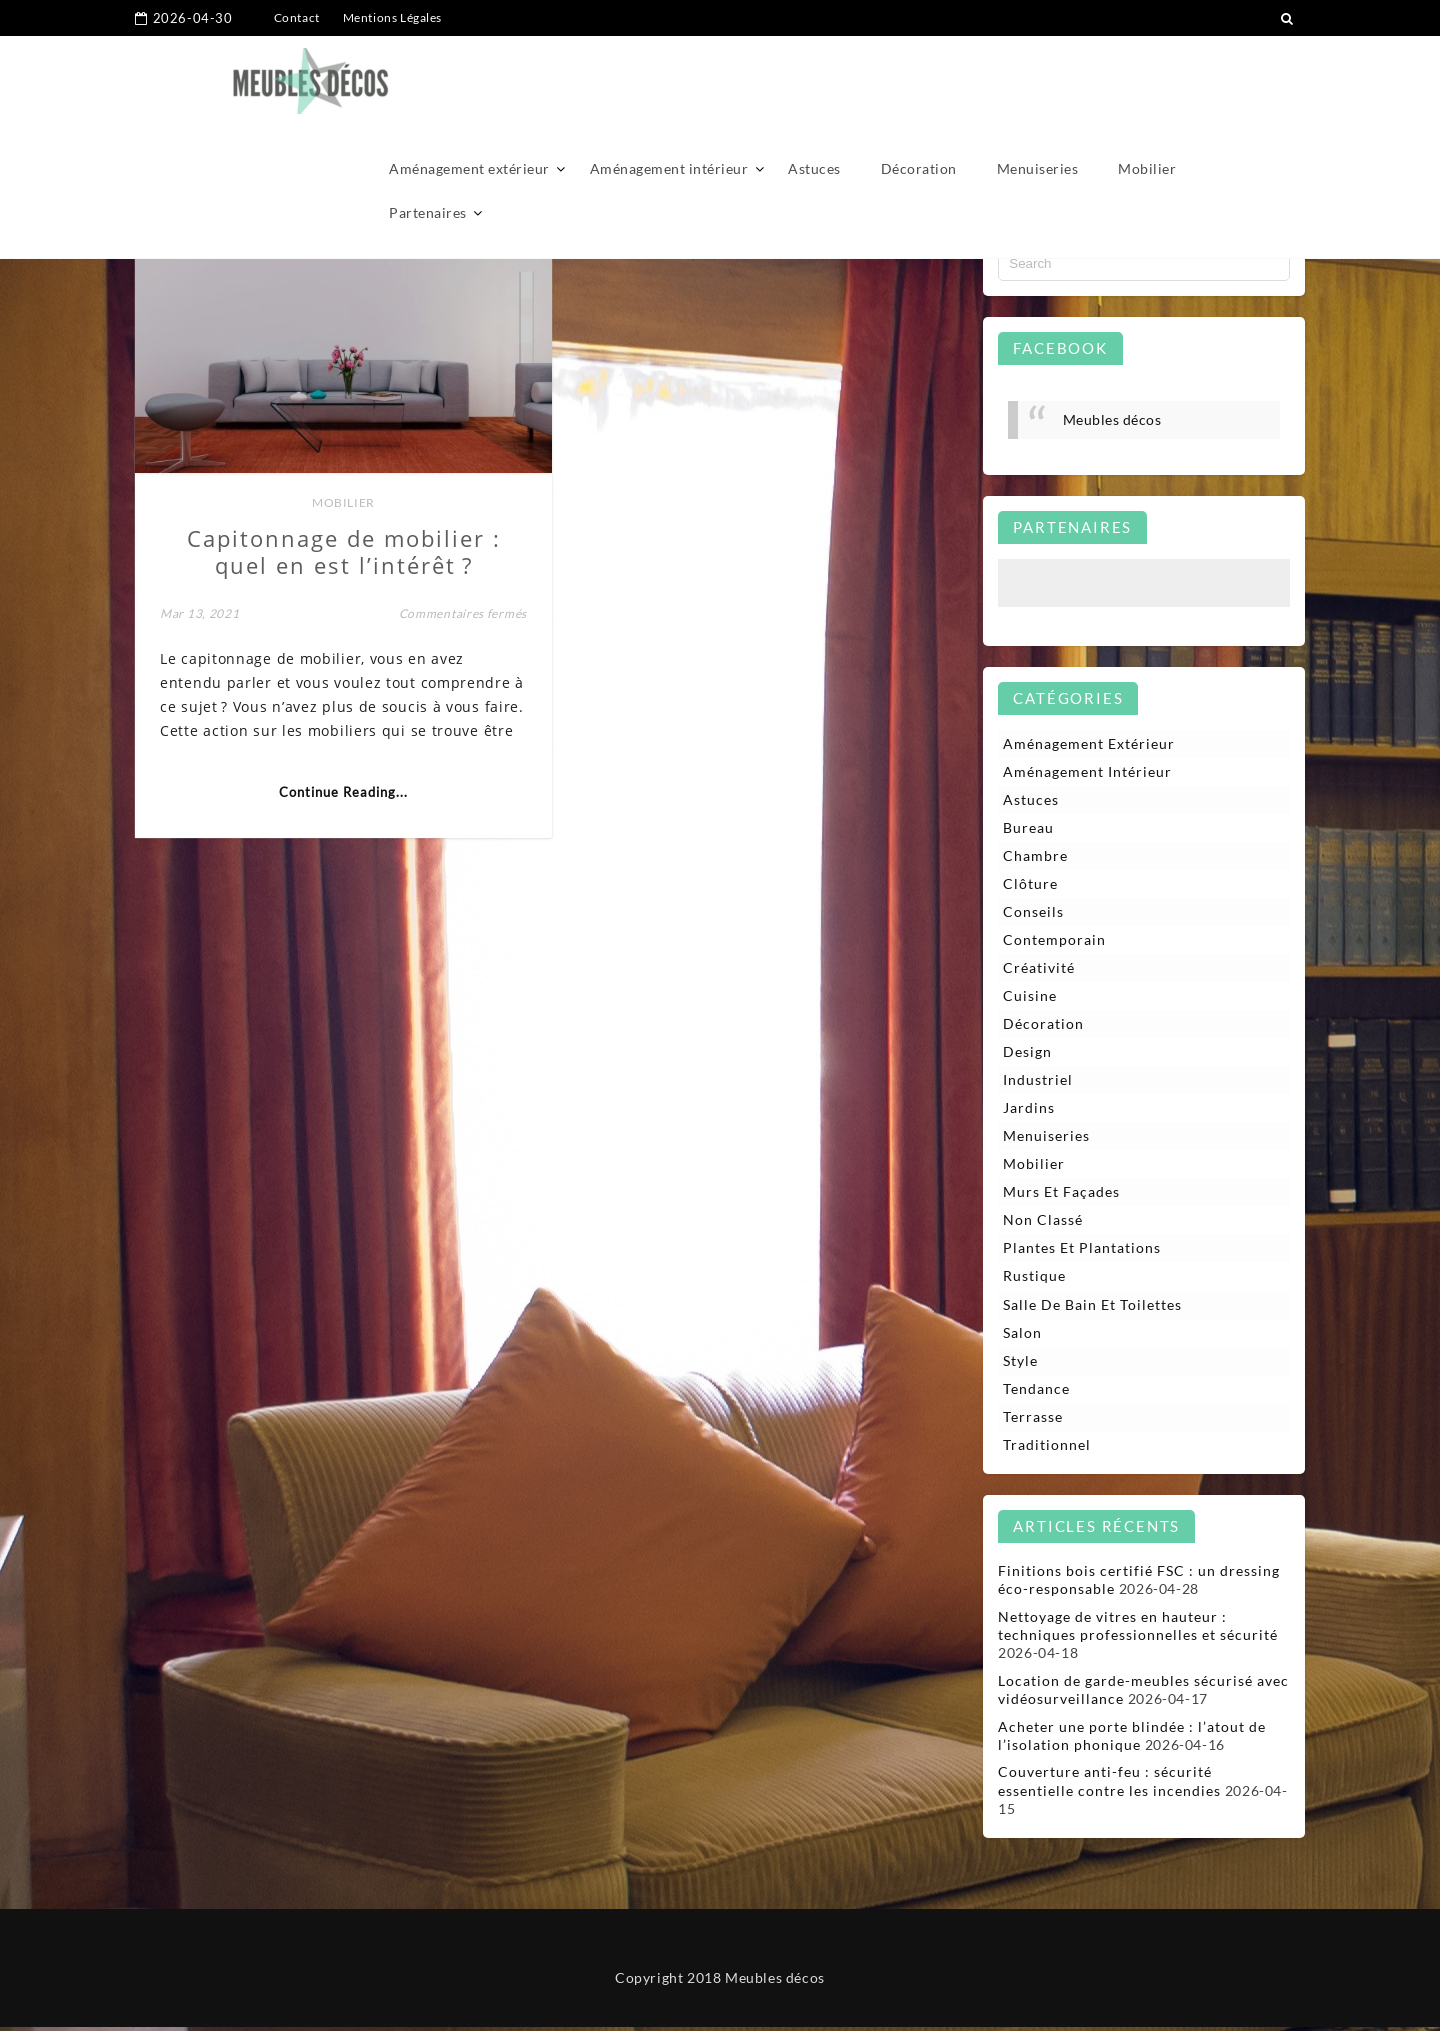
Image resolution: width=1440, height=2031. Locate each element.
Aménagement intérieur (669, 77)
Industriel (1038, 1081)
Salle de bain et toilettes (1092, 1307)
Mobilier (1147, 77)
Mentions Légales (393, 17)
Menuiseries (1038, 77)
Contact (297, 17)
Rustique (1034, 1279)
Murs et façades (1061, 1194)
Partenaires (428, 121)
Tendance (1036, 1392)
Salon (1022, 1335)
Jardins (1029, 1110)
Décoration (919, 77)
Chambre (1035, 856)
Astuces (814, 77)
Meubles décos (1112, 419)
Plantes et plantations (1082, 1251)
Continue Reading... (331, 802)
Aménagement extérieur (469, 77)
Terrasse (1033, 1420)
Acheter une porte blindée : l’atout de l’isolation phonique (1132, 1739)
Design (1027, 1053)
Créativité (1039, 969)
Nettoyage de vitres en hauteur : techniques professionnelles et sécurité (1138, 1630)
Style (1020, 1363)
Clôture (1030, 884)
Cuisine (1030, 997)
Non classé (1043, 1222)
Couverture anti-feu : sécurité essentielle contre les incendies (1109, 1785)
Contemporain (1054, 941)
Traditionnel (1047, 1448)
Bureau (1028, 828)
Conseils (1033, 912)
